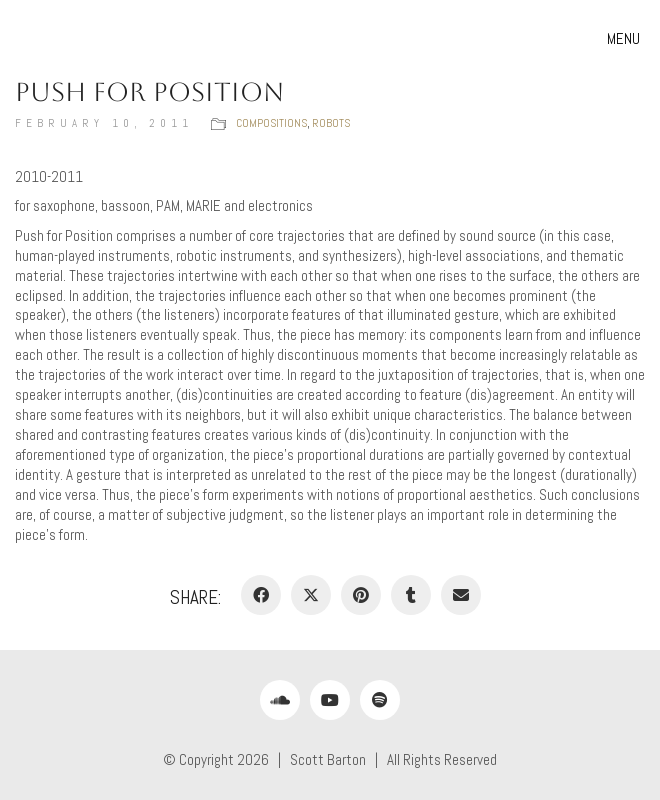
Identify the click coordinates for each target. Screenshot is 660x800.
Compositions (271, 123)
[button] (626, 39)
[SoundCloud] (280, 700)
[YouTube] (330, 700)
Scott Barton (328, 759)
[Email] (461, 595)
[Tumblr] (411, 595)
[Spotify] (380, 700)
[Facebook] (261, 595)
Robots (331, 123)
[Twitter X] (311, 595)
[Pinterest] (361, 595)
